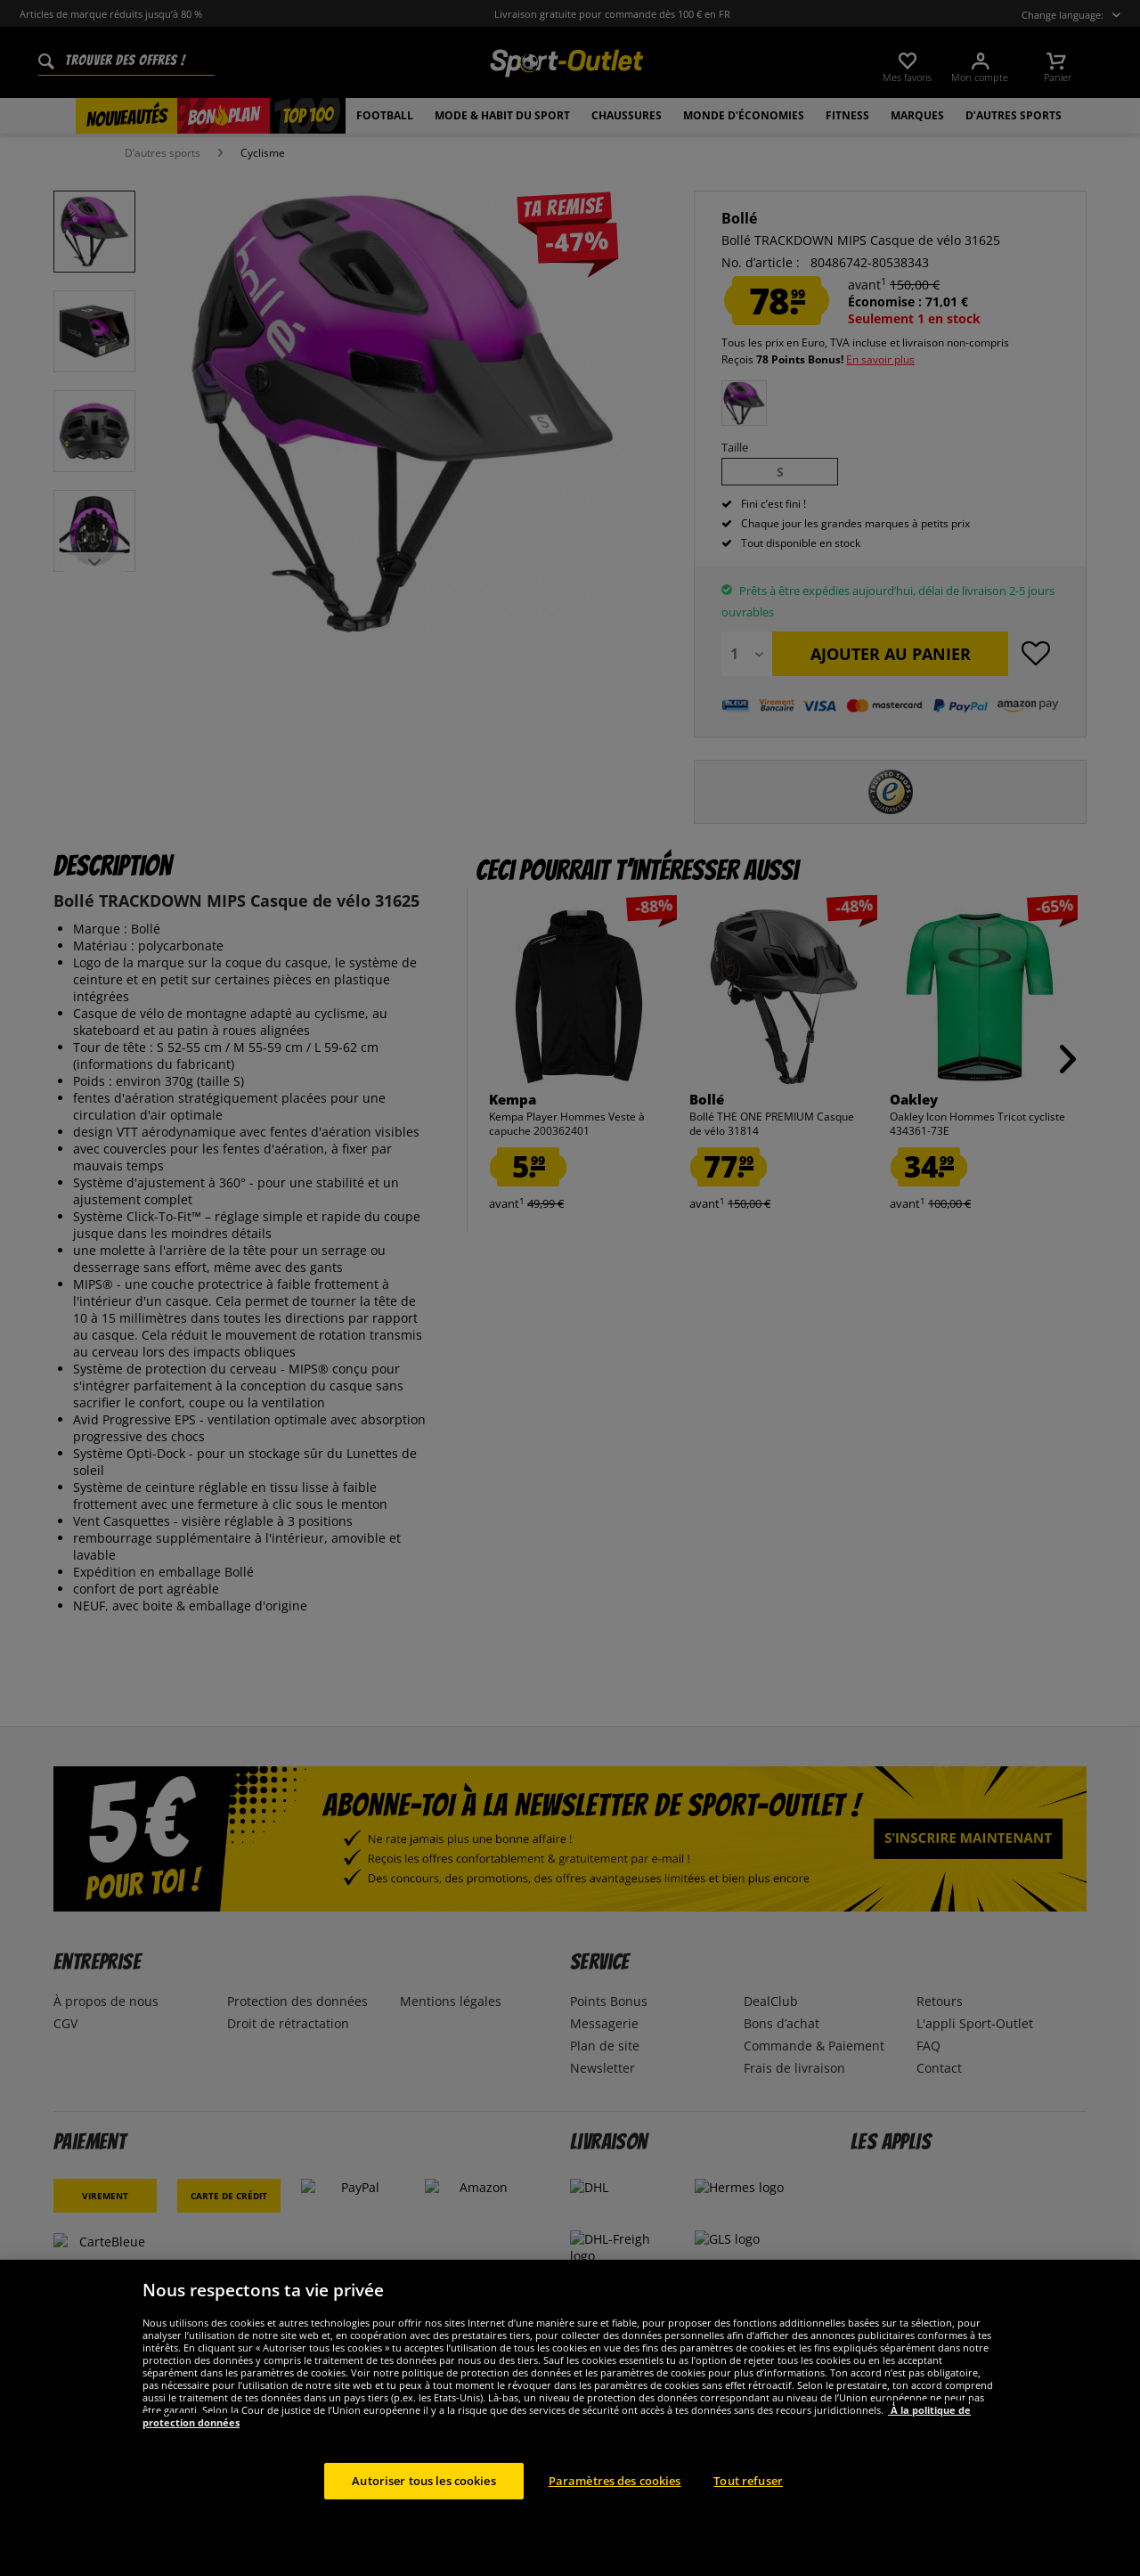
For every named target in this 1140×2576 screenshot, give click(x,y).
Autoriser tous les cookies (423, 2513)
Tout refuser (748, 2513)
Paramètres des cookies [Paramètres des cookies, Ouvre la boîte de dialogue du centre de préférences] (615, 2513)
